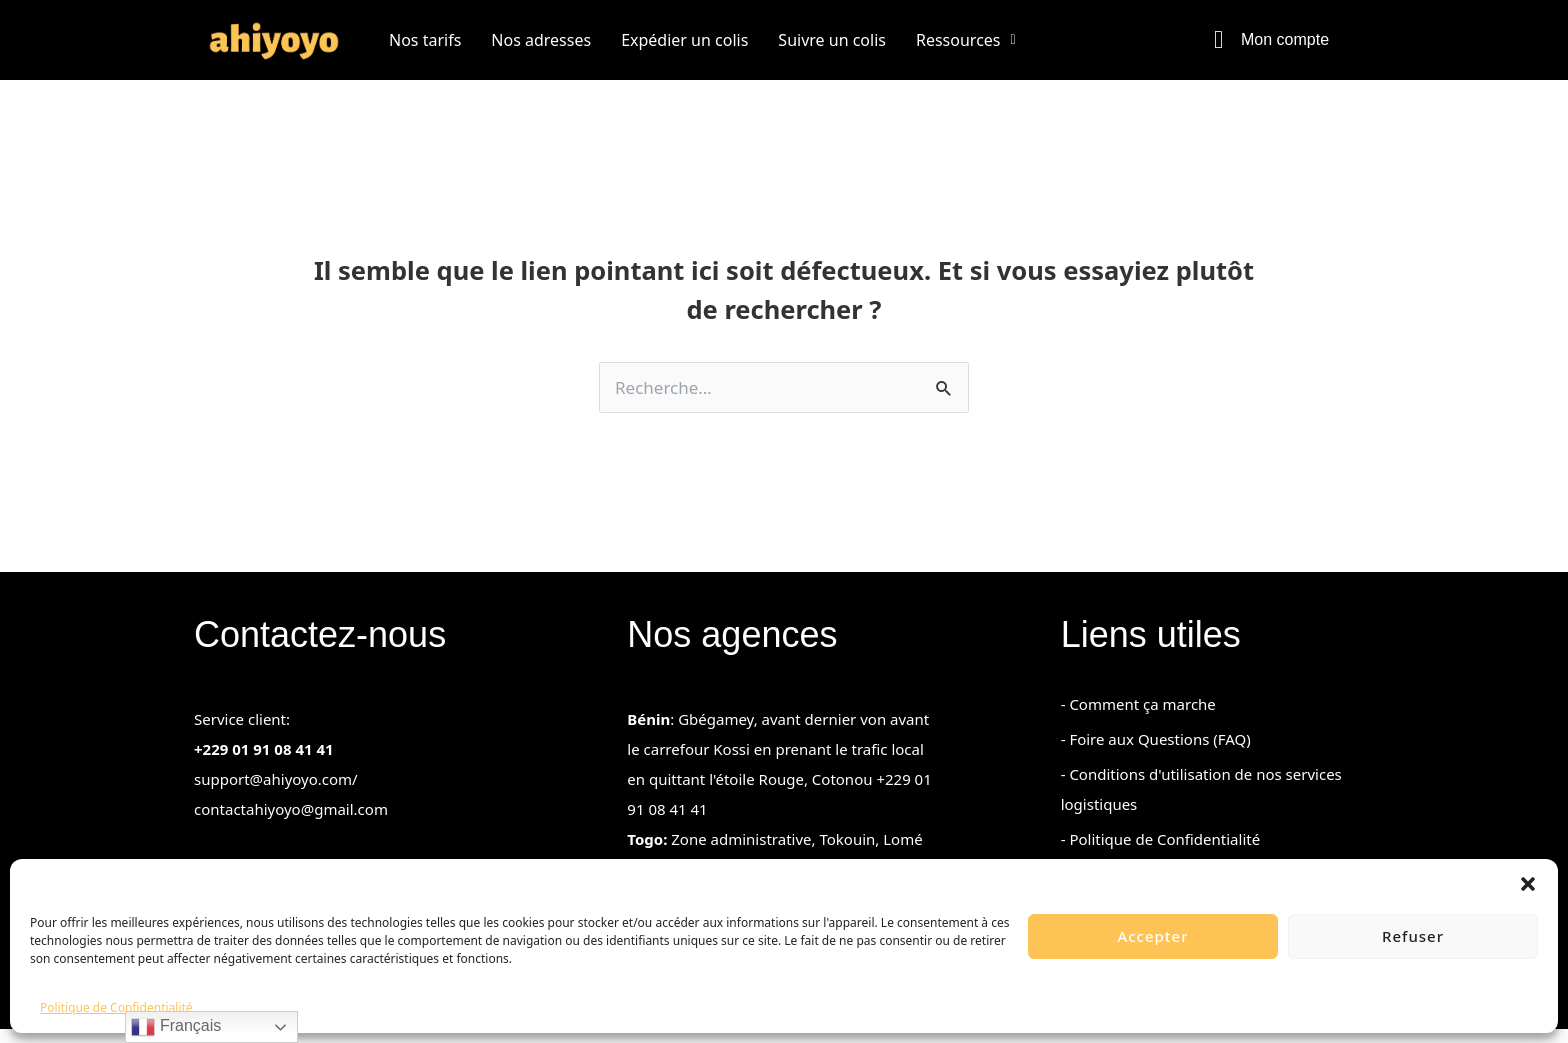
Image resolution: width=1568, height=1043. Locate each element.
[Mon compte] (1218, 39)
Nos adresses (541, 40)
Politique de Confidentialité (116, 1007)
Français (176, 1027)
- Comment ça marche (1138, 718)
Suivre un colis (832, 40)
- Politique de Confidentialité (1160, 853)
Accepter (1152, 936)
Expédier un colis (684, 40)
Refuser (1413, 936)
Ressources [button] (966, 40)
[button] (1528, 884)
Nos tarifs (425, 40)
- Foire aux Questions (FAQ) (1156, 753)
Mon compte (1285, 39)
